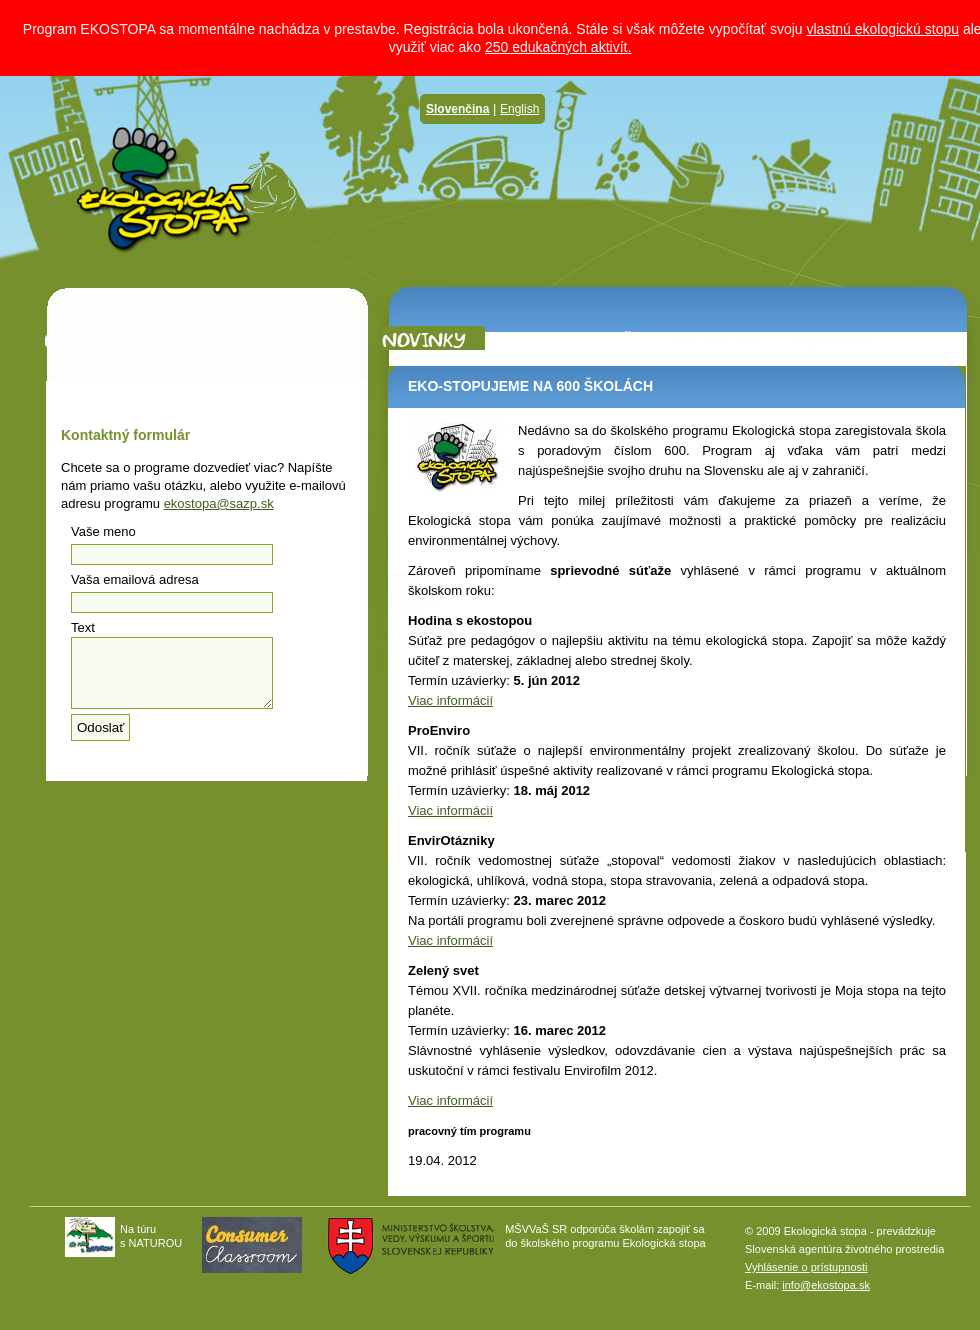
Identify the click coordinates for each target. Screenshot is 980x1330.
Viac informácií (450, 700)
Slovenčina (457, 109)
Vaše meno (103, 531)
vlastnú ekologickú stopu (882, 29)
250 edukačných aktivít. (558, 47)
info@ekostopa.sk (826, 1285)
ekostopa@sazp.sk (219, 503)
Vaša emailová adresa (135, 579)
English (519, 109)
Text (83, 627)
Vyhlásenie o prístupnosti (806, 1267)
